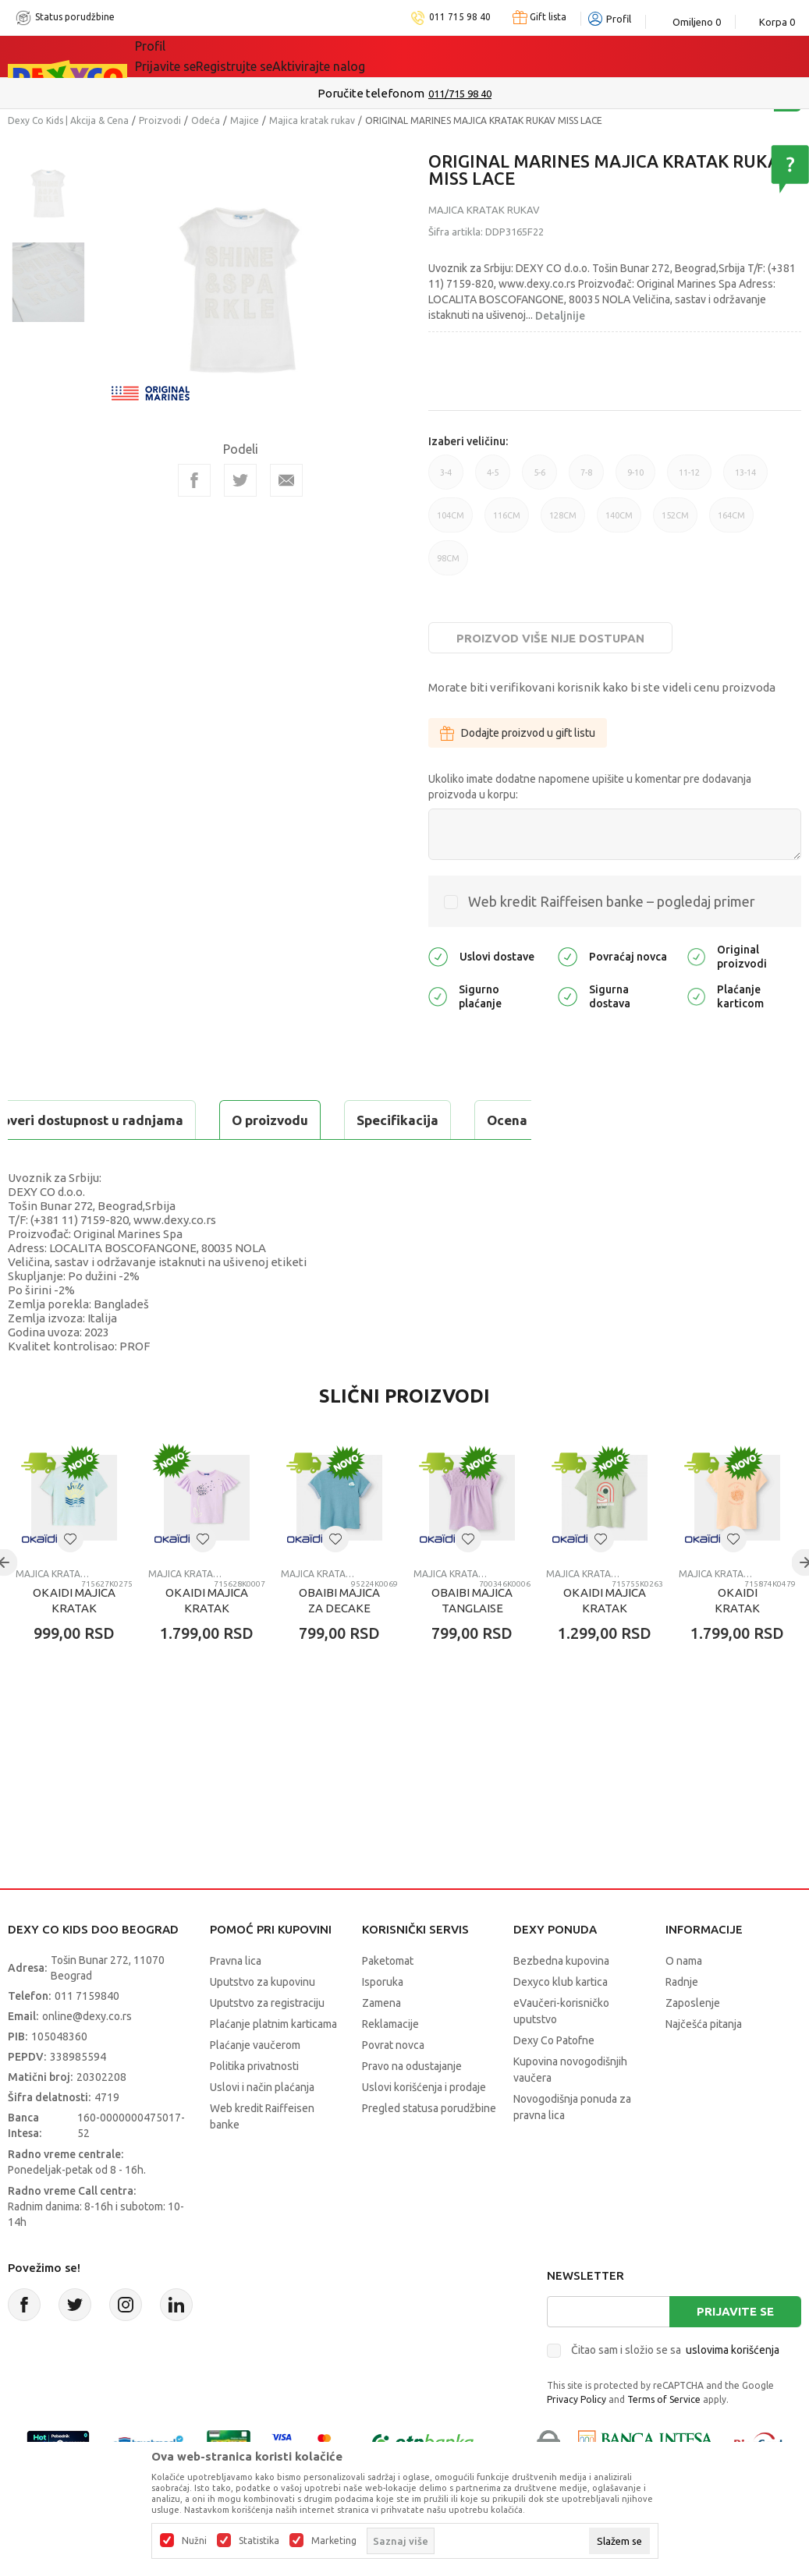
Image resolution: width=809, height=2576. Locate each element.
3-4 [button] (446, 479)
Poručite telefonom (371, 93)
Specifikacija (198, 1120)
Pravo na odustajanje (412, 2105)
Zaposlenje (692, 2042)
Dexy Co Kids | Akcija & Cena (68, 120)
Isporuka (382, 2021)
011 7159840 (87, 2035)
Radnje (681, 2021)
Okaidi (442, 56)
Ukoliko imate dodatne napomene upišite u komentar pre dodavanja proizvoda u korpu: (589, 787)
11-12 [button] (689, 479)
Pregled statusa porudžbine (429, 2147)
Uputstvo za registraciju (267, 2042)
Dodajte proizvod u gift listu (517, 733)
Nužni (194, 2541)
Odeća (205, 120)
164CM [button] (731, 522)
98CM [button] (448, 564)
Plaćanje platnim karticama (273, 2063)
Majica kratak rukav (312, 120)
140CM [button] (619, 522)
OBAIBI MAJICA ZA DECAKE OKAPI (339, 1647)
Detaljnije (560, 316)
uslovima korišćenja (732, 2389)
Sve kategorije (188, 56)
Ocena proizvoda (340, 1120)
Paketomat (387, 2000)
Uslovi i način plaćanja (262, 2126)
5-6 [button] (539, 479)
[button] (70, 1578)
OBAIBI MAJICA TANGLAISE (472, 1639)
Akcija (270, 56)
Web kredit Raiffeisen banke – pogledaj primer (611, 901)
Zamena (381, 2042)
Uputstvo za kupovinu (262, 2021)
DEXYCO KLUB (352, 56)
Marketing (334, 2541)
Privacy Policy (576, 2438)
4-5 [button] (493, 479)
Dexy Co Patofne (553, 2079)
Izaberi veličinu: (468, 441)
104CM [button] (450, 522)
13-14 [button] (745, 479)
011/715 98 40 (459, 93)
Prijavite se (735, 2350)
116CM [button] (506, 522)
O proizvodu (70, 1120)
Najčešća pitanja (703, 2063)
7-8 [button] (586, 479)
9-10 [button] (635, 479)
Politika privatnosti (254, 2105)
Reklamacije (390, 2063)
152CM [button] (675, 522)
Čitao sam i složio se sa (675, 2388)
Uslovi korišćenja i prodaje (424, 2126)
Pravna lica (235, 2000)
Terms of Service (664, 2438)
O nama (683, 2000)
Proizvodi (160, 120)
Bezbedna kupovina (561, 2000)
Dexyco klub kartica (560, 2021)
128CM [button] (563, 522)
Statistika (259, 2541)
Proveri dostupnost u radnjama (129, 1159)
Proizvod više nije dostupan (550, 638)
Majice (244, 120)
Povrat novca (393, 2084)
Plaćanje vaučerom (255, 2084)
